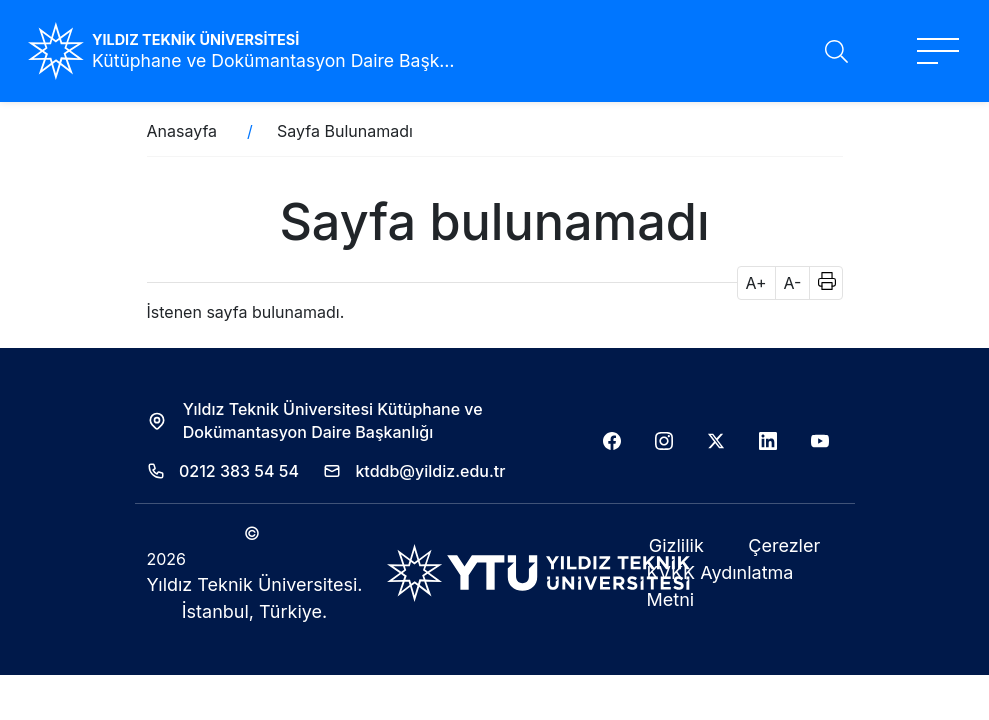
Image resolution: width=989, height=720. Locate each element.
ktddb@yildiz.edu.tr (430, 471)
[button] (820, 283)
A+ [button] (756, 283)
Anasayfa (182, 131)
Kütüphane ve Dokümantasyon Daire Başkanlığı (276, 60)
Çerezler (784, 545)
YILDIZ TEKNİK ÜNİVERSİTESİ (195, 39)
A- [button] (793, 283)
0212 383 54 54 (239, 471)
